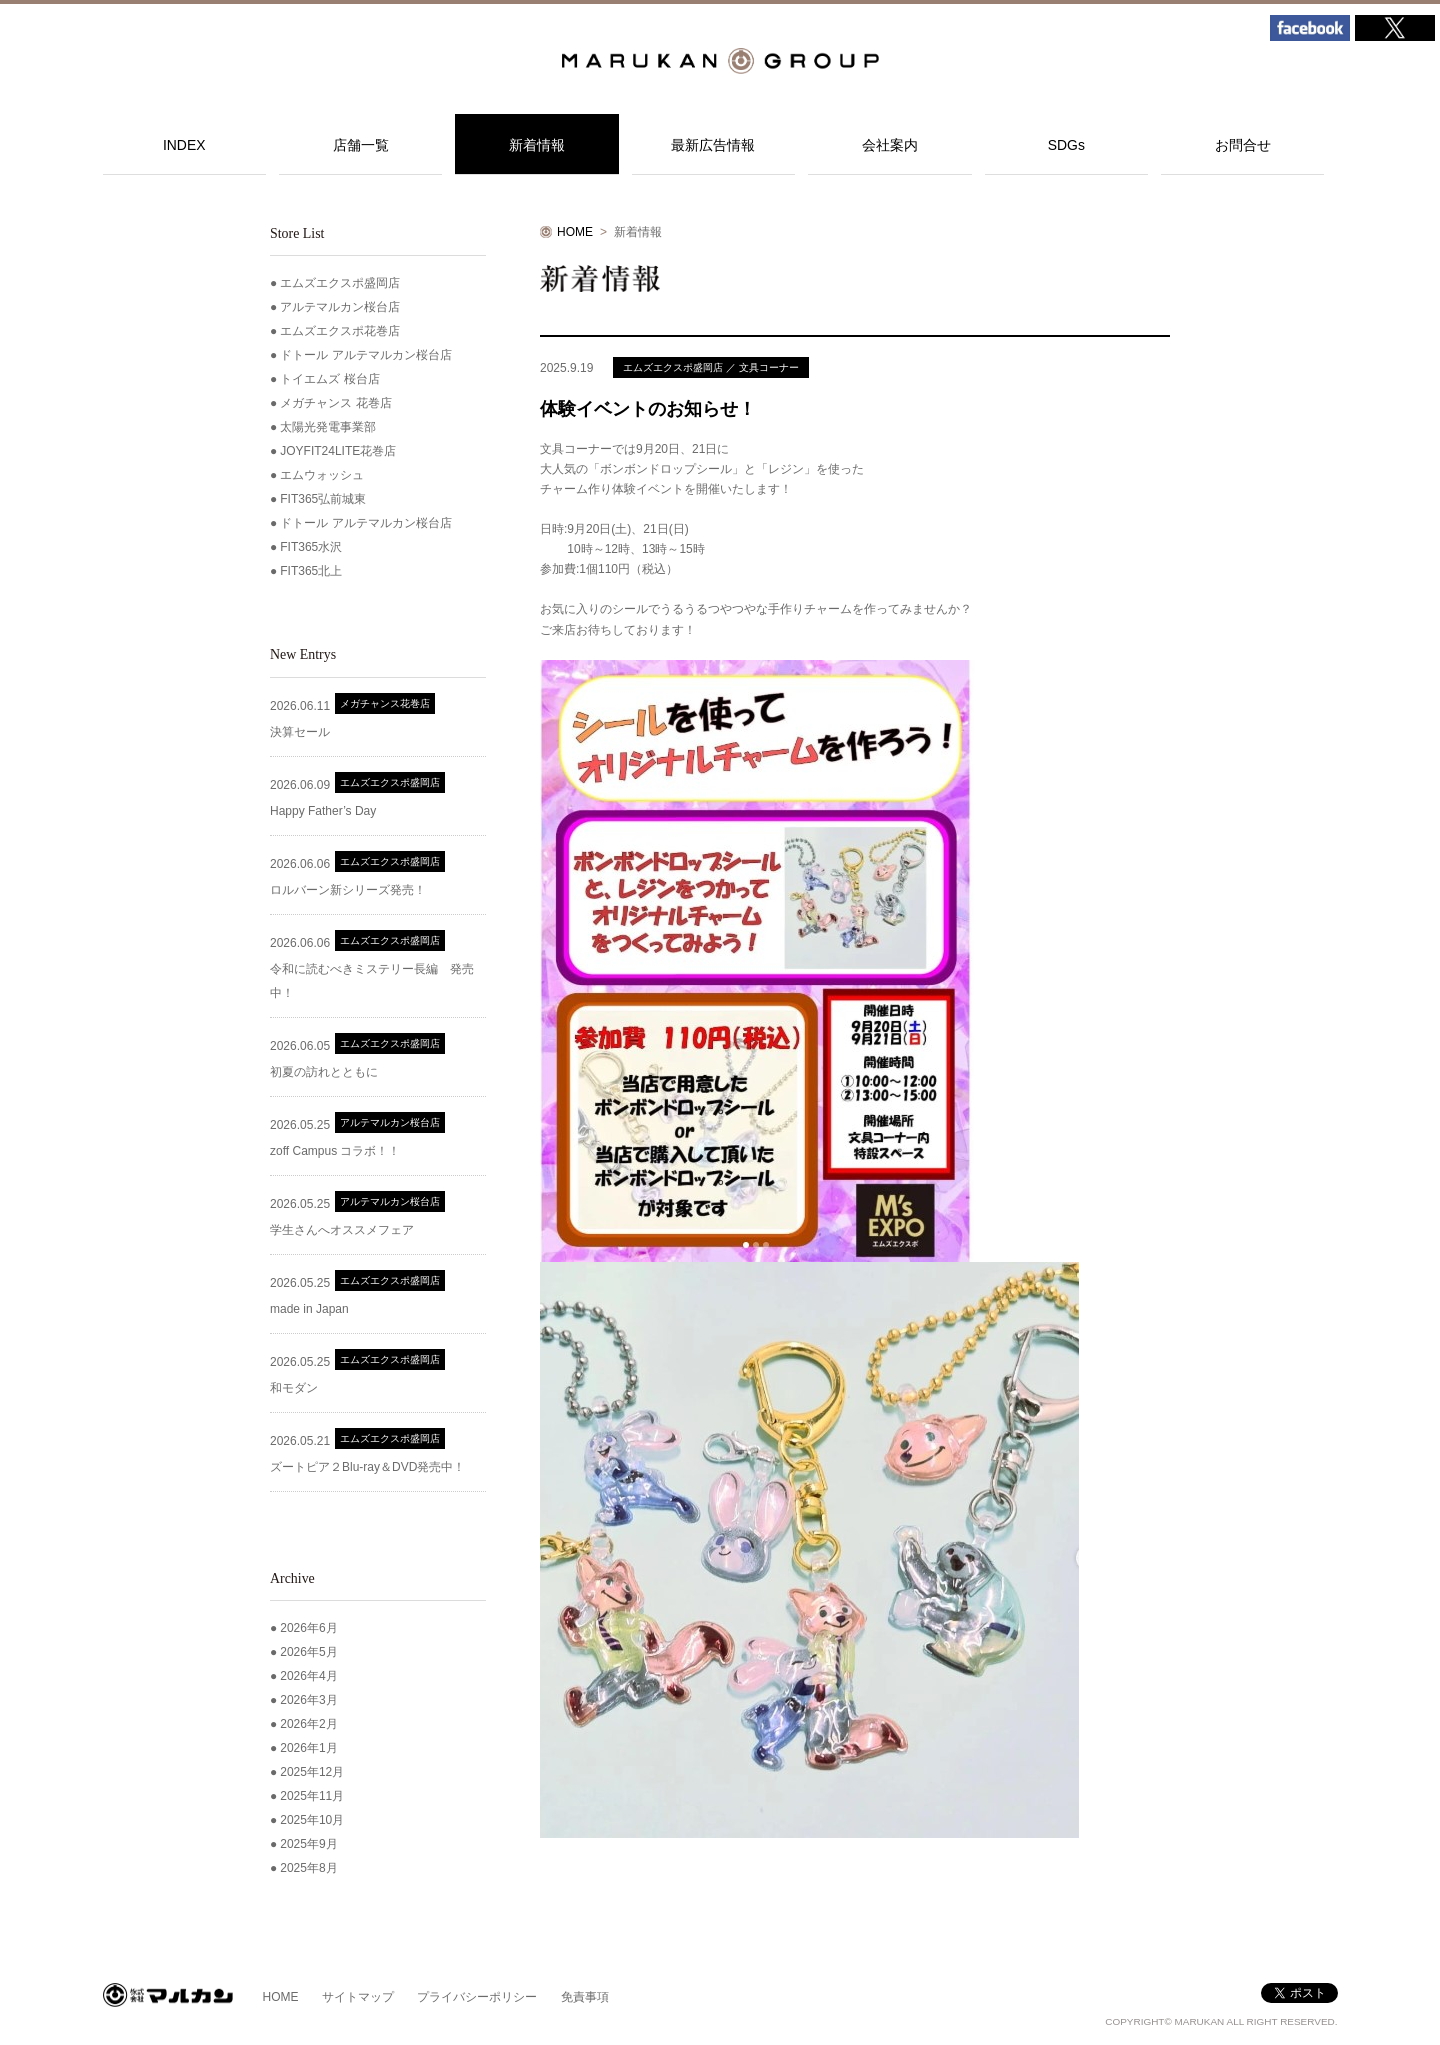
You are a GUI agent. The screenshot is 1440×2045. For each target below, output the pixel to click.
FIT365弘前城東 (323, 499)
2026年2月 (308, 1724)
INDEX (184, 145)
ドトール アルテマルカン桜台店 (365, 355)
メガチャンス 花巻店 (335, 403)
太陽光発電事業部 (328, 427)
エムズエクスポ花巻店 (340, 331)
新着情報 (537, 145)
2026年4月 (308, 1676)
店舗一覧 (361, 145)
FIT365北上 (311, 571)
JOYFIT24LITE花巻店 (338, 451)
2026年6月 (308, 1628)
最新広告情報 (713, 145)
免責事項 (585, 1997)
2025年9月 (308, 1844)
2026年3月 (308, 1700)
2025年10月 (312, 1820)
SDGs (1066, 145)
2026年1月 (308, 1748)
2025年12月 (312, 1772)
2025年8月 (308, 1868)
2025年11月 (312, 1796)
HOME (575, 232)
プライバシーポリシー (477, 1997)
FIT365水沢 (311, 547)
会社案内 (890, 145)
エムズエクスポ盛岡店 (340, 283)
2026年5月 (308, 1652)
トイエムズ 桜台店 (329, 379)
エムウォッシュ (322, 475)
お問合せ (1243, 145)
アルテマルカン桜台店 (340, 307)
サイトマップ (358, 1997)
